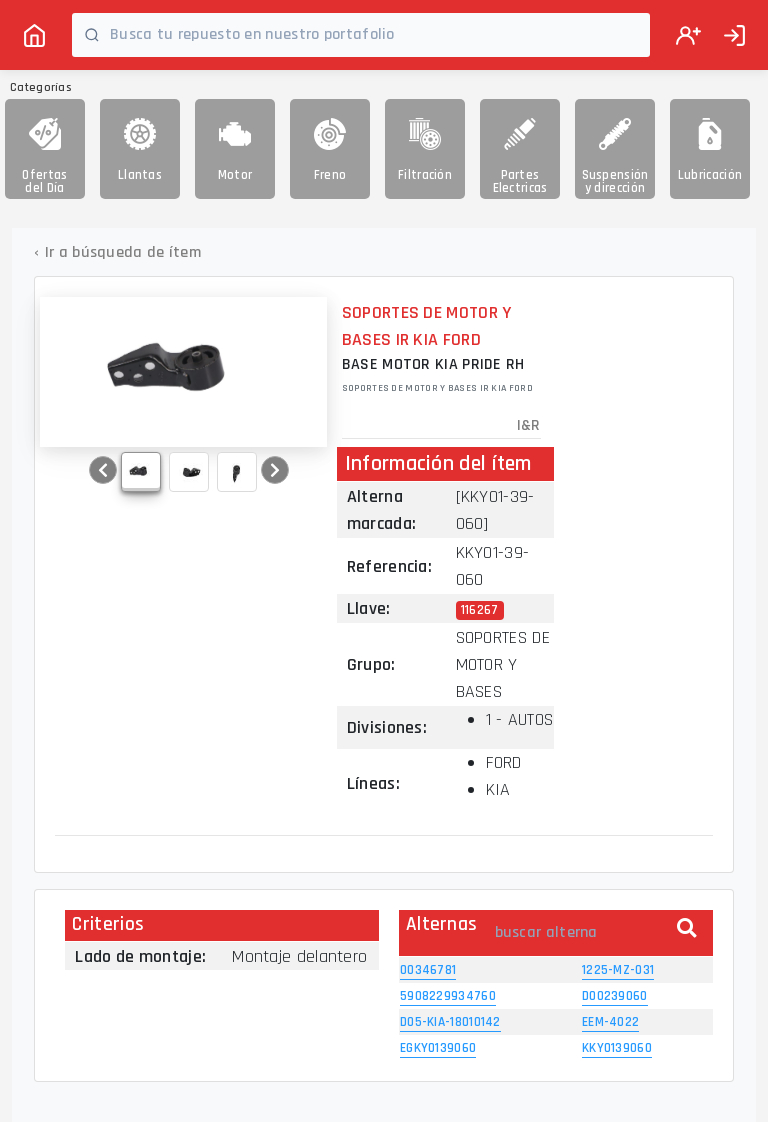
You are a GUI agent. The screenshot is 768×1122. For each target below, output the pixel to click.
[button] (103, 470)
